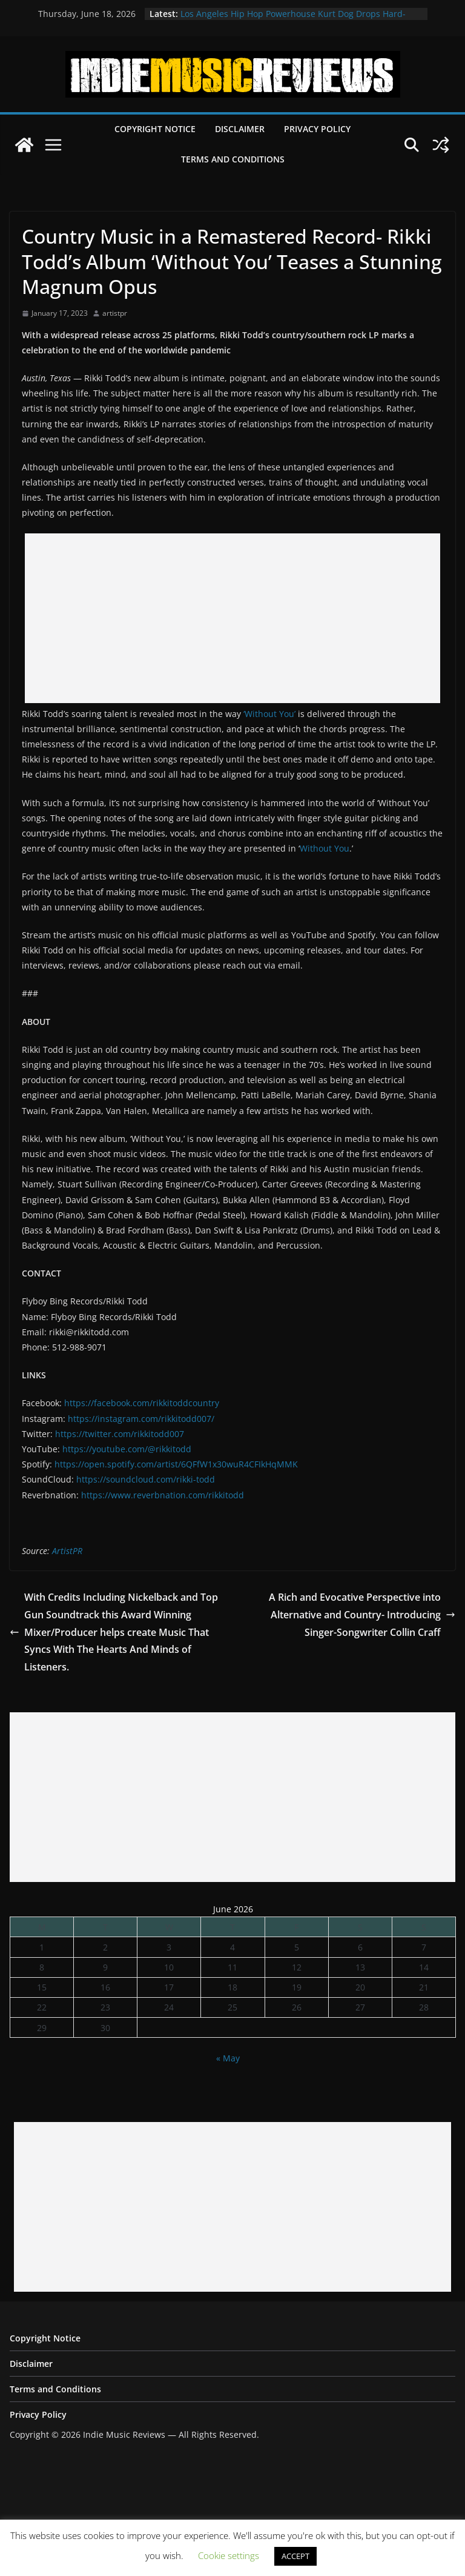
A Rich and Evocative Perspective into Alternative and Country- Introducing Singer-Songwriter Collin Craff (362, 1614)
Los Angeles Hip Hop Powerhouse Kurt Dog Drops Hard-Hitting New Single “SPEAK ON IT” (293, 20)
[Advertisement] (232, 618)
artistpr (114, 313)
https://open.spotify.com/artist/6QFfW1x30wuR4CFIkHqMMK (176, 1464)
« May (228, 2058)
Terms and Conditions (233, 159)
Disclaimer (240, 129)
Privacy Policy (317, 129)
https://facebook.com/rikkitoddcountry (141, 1403)
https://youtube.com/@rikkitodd (126, 1449)
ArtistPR (67, 1551)
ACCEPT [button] (295, 2556)
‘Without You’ (269, 713)
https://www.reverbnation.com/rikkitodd (162, 1495)
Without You (324, 848)
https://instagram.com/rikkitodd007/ (141, 1418)
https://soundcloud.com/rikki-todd (145, 1479)
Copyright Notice (155, 129)
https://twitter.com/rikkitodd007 (119, 1434)
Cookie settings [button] (228, 2555)
